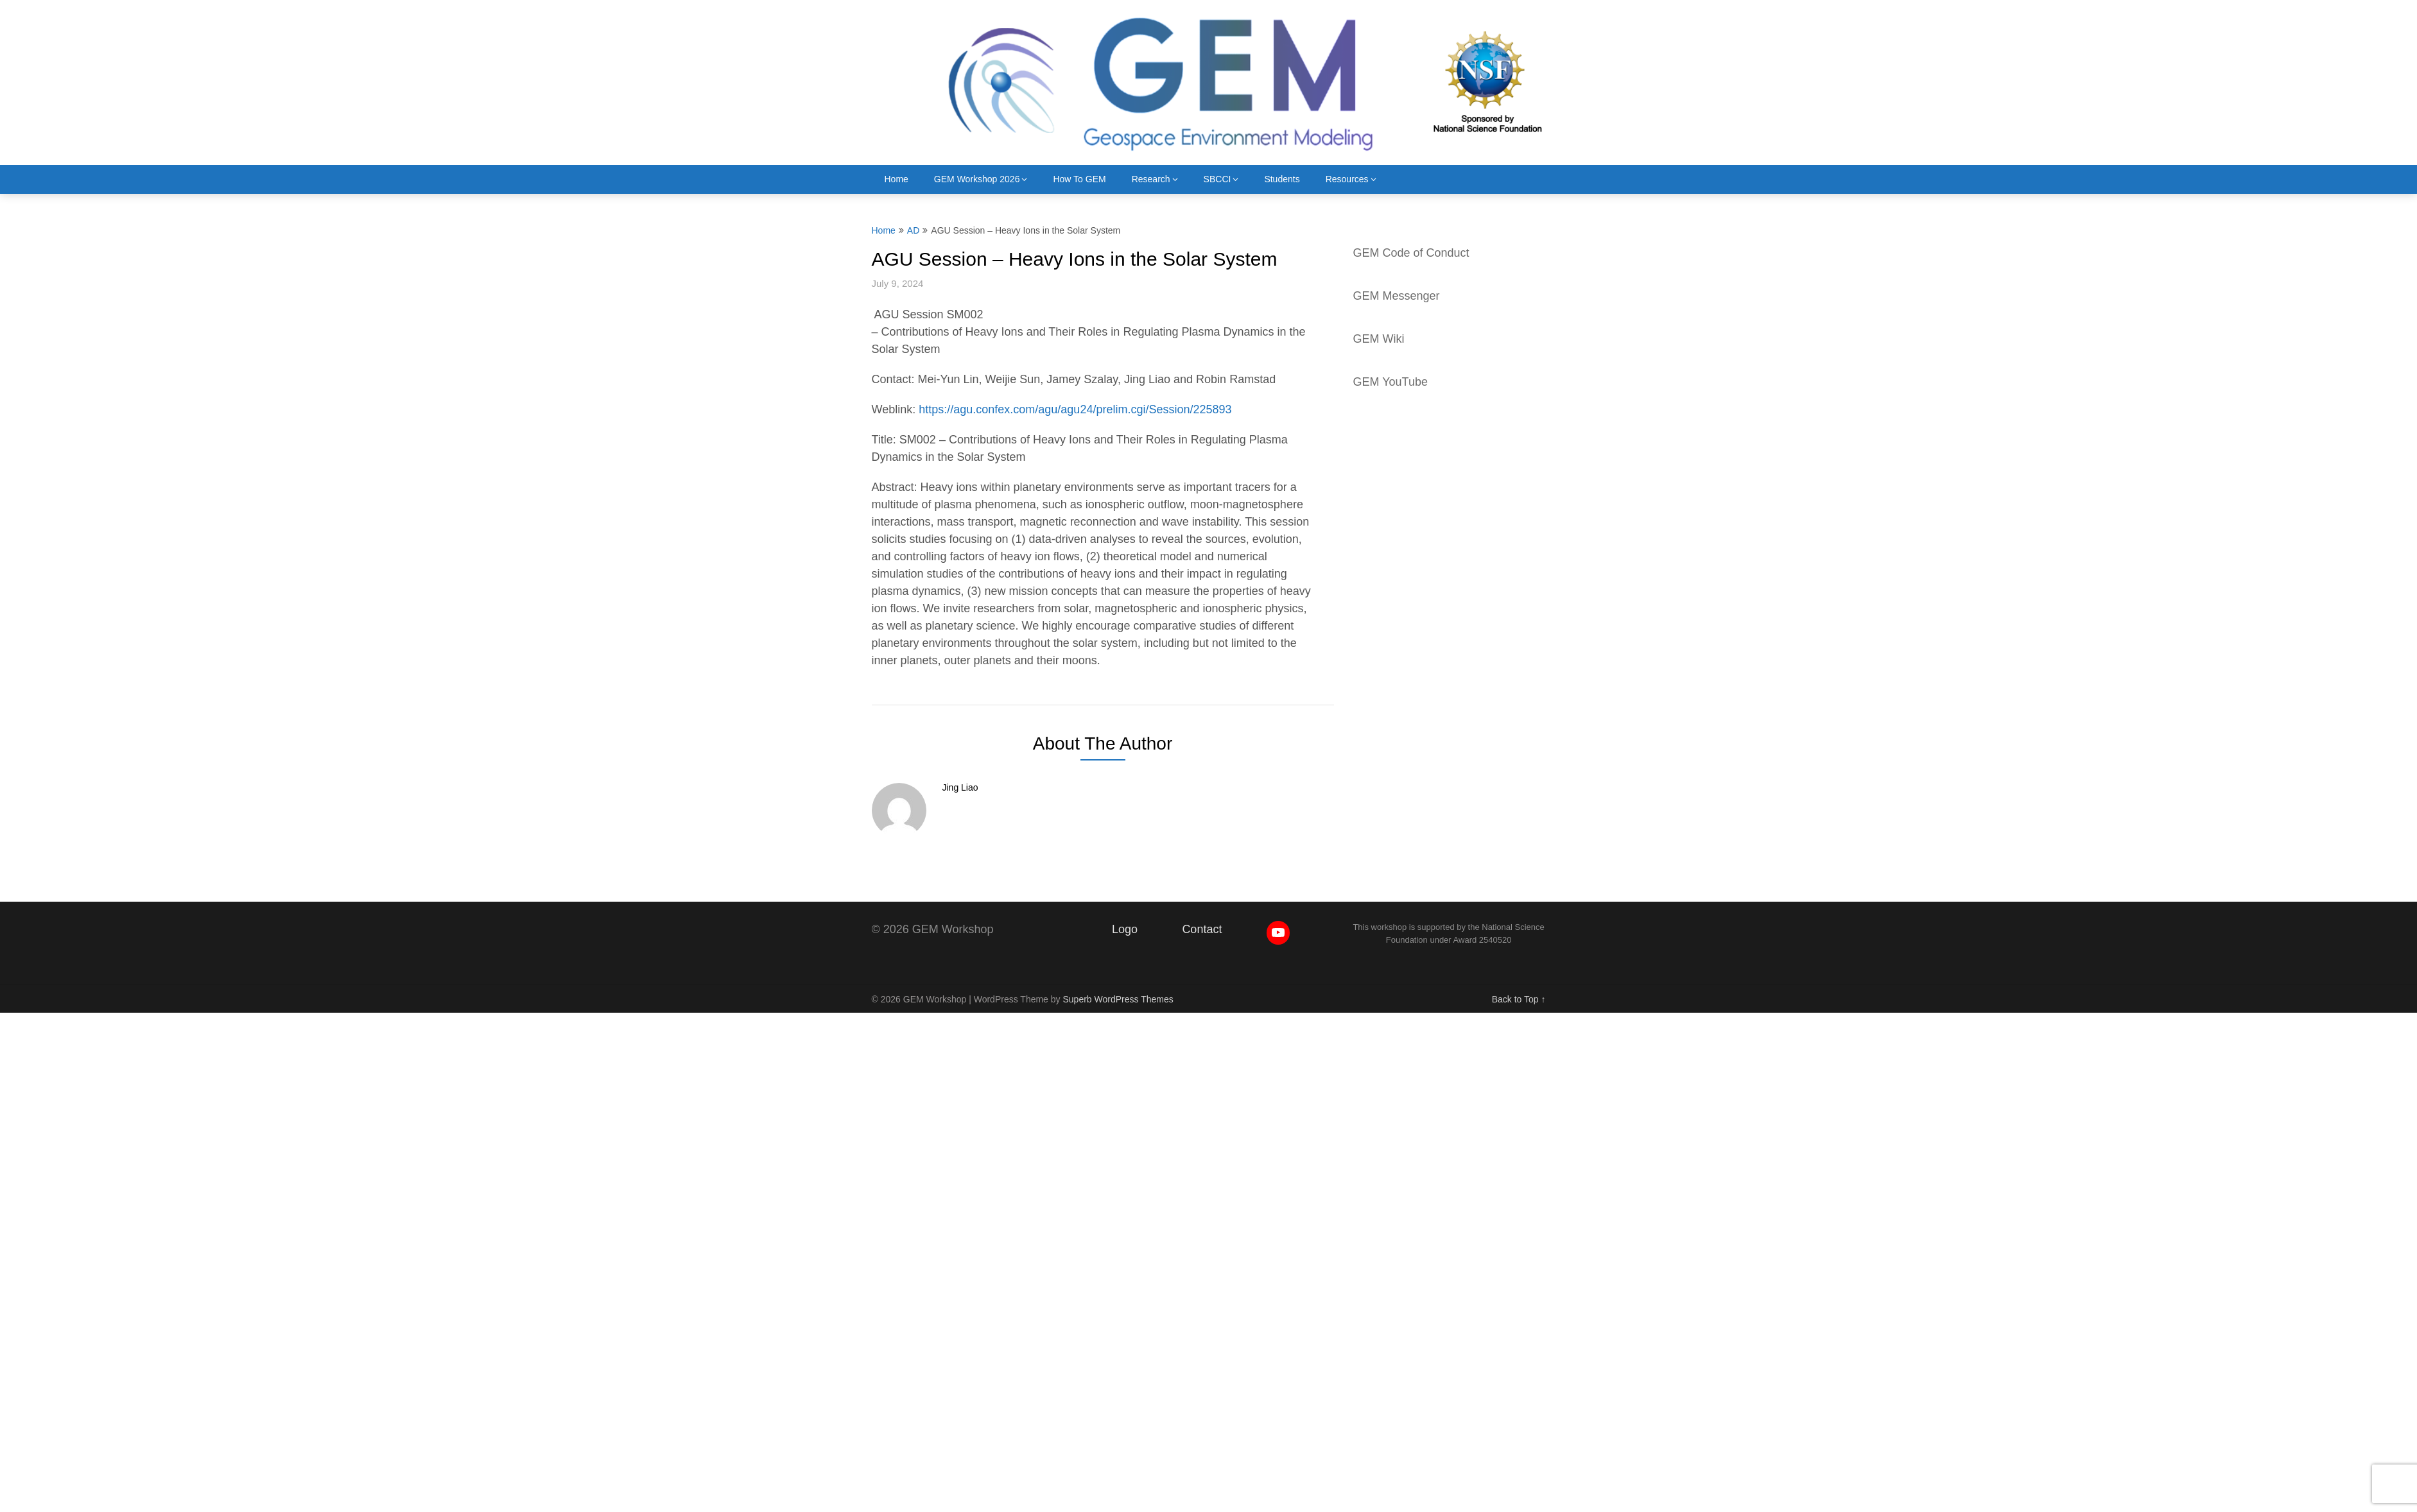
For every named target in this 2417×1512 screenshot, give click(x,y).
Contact (1202, 929)
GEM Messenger (1396, 295)
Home (896, 179)
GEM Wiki (1379, 338)
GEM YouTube (1390, 381)
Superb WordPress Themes (1117, 999)
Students (1281, 179)
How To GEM (1079, 179)
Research (1151, 179)
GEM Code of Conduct (1411, 252)
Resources (1347, 179)
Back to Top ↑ (1519, 999)
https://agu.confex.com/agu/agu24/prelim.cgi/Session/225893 (1075, 409)
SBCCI (1217, 179)
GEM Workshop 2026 (977, 179)
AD (913, 230)
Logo (1125, 929)
